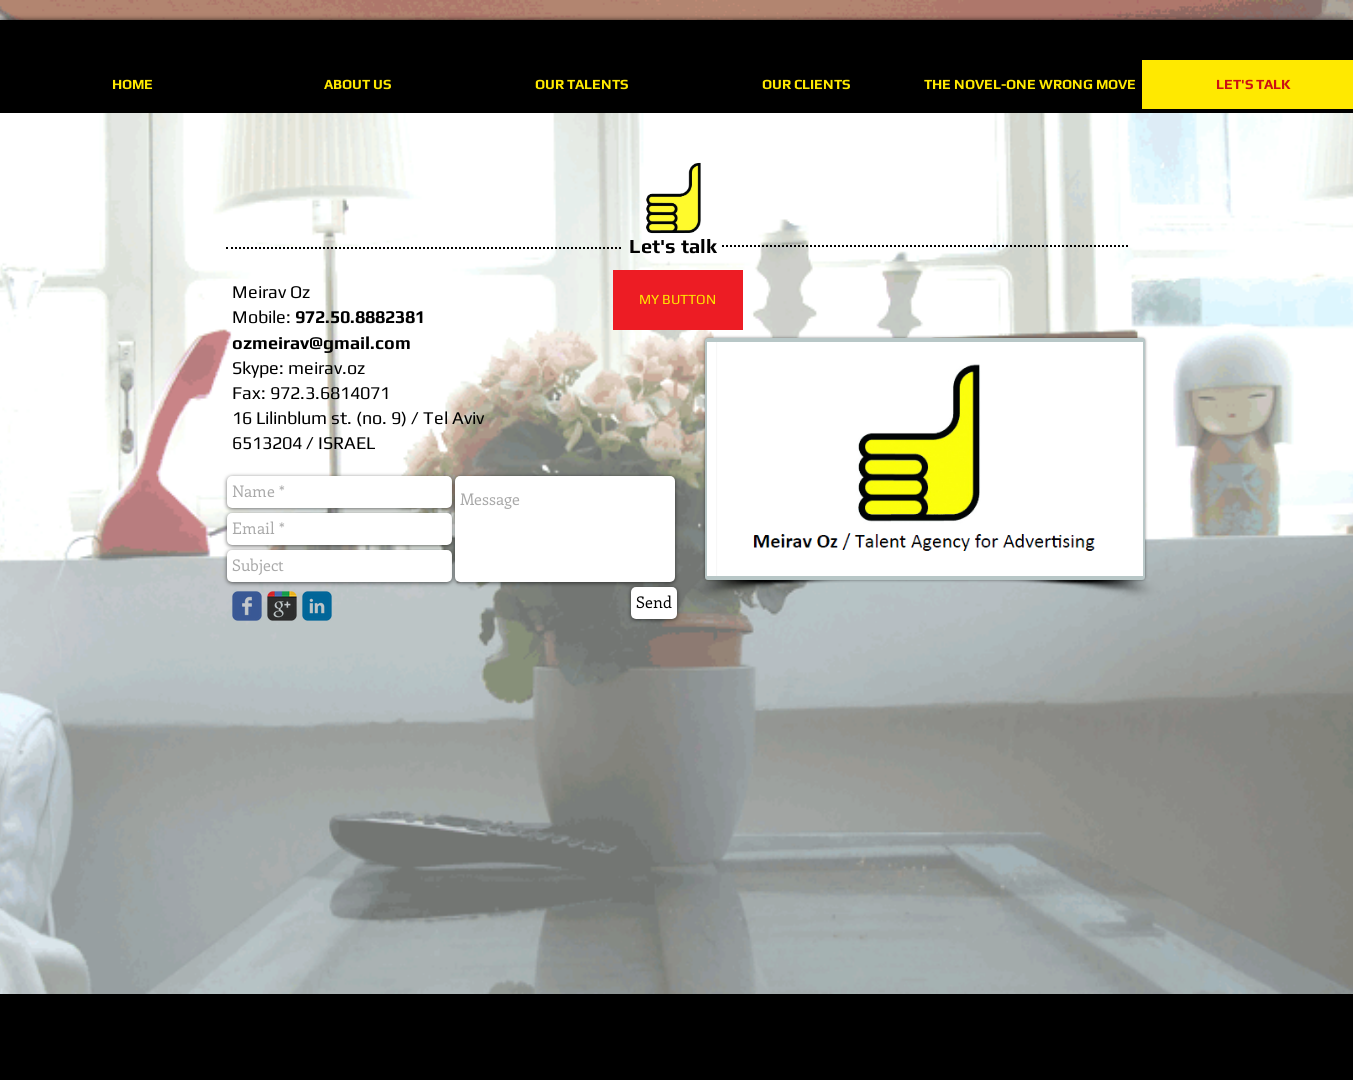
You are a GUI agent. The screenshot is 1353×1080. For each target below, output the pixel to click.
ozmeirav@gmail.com (321, 342)
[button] (678, 300)
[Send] (654, 603)
